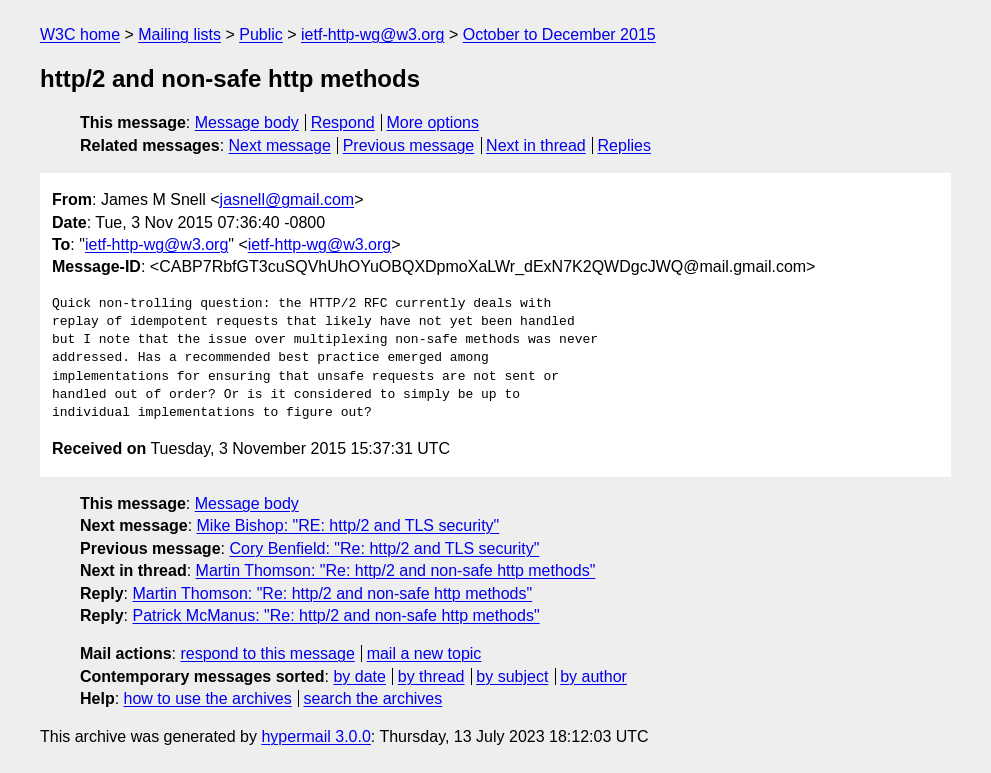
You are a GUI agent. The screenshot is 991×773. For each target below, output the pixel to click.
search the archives (373, 698)
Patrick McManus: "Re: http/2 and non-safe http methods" (335, 615)
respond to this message (267, 653)
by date (359, 676)
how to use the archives (208, 698)
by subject (512, 676)
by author (593, 676)
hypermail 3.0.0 (315, 736)
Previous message (409, 145)
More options (433, 122)
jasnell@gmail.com (287, 199)
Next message (280, 145)
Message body (247, 122)
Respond (343, 122)
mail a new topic (424, 653)
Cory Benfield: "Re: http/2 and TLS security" (384, 548)
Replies (624, 145)
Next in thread (536, 145)
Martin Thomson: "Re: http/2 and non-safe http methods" (396, 570)
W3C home (80, 34)
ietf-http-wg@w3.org (372, 34)
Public (261, 34)
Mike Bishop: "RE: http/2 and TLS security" (348, 525)
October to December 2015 (559, 34)
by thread (431, 676)
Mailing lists (179, 34)
